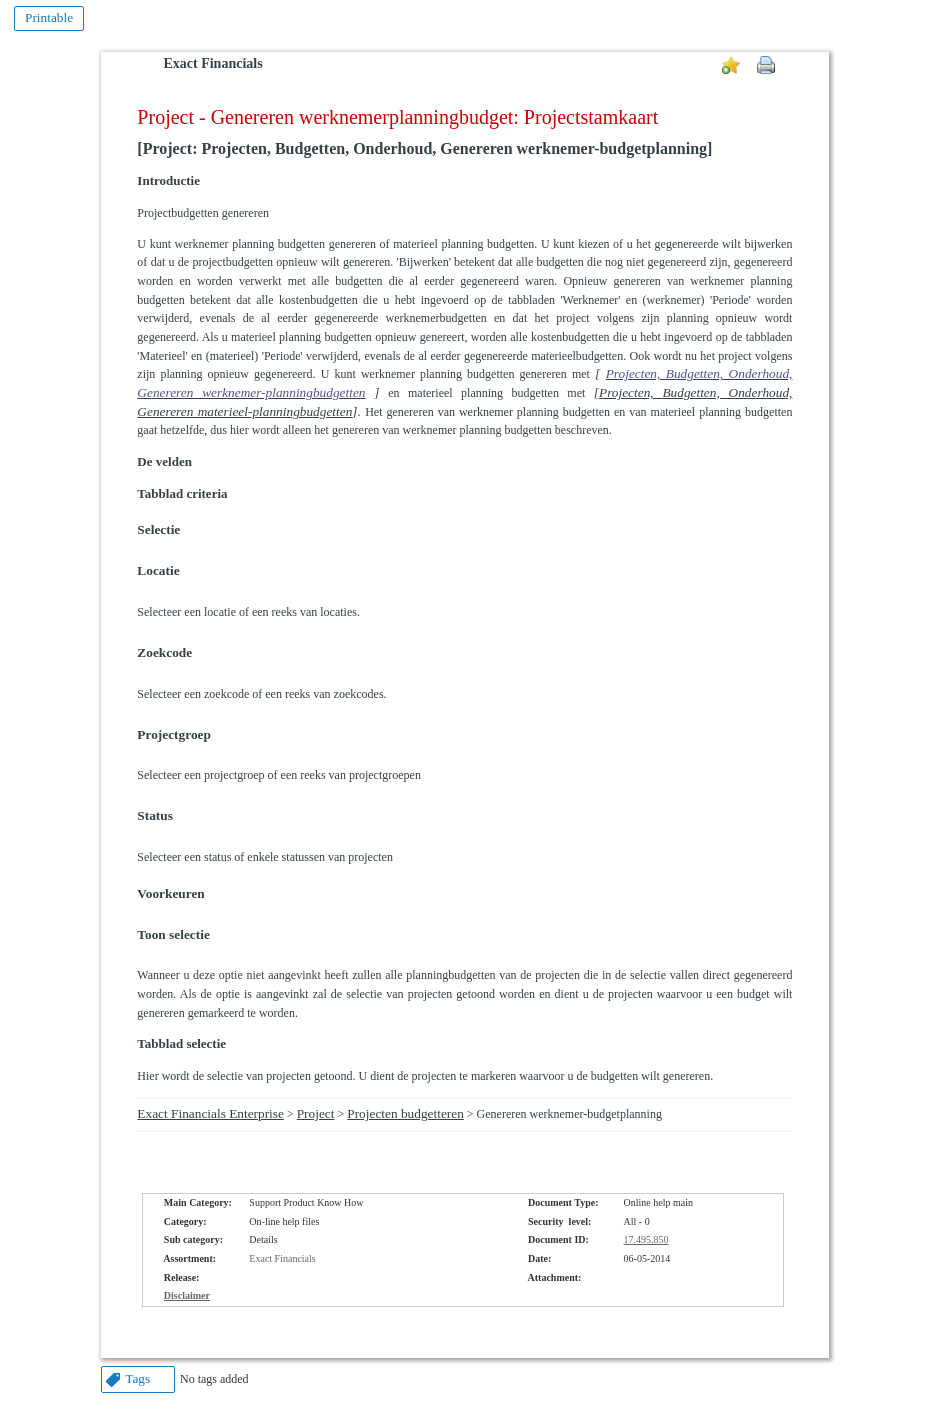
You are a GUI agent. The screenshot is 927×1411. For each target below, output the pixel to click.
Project (316, 1113)
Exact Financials (212, 63)
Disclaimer (187, 1295)
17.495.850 (646, 1239)
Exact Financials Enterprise (210, 1113)
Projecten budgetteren (405, 1113)
